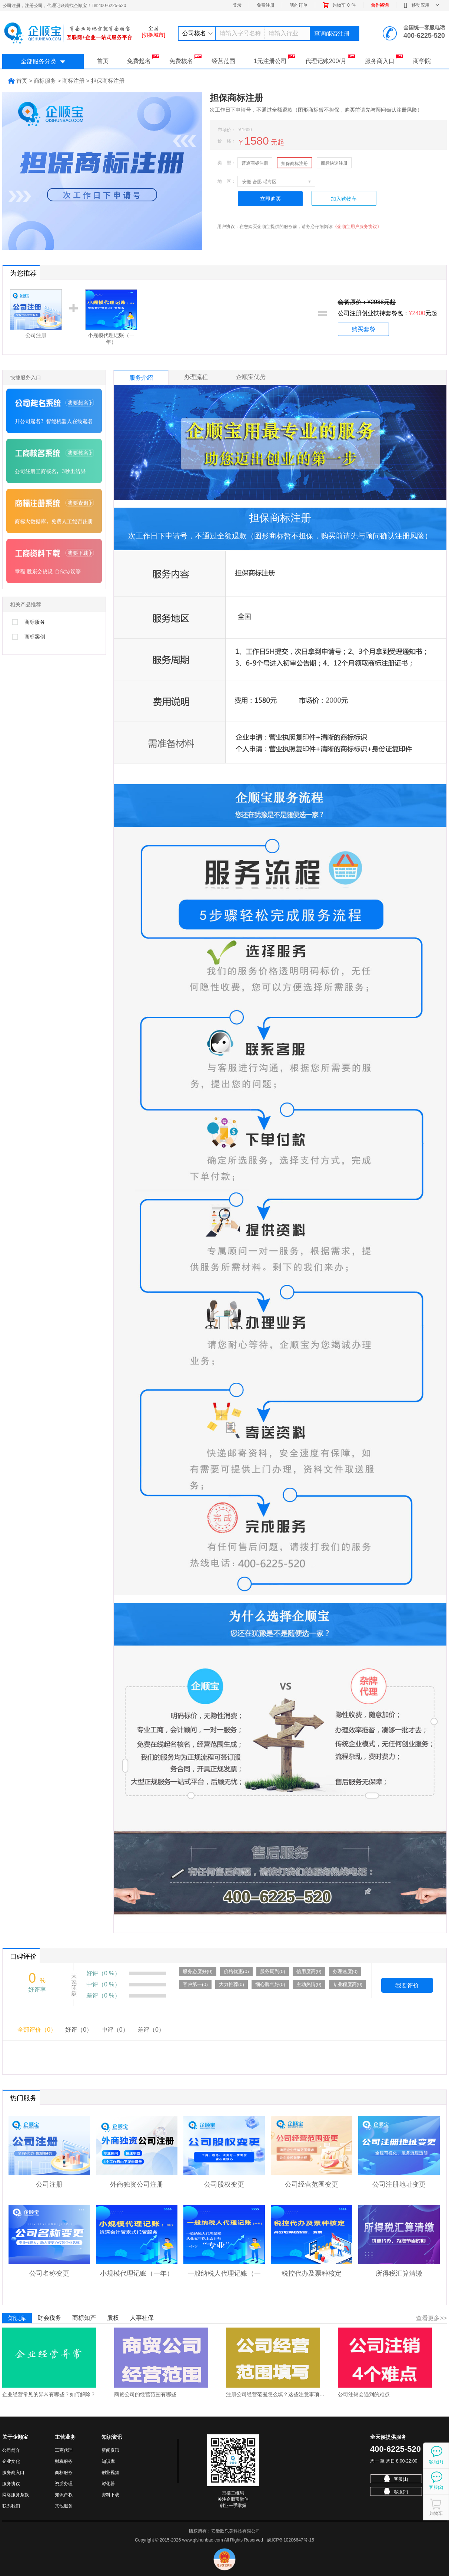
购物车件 (339, 5)
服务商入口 (384, 59)
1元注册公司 (274, 59)
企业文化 (11, 2461)
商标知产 (84, 2318)
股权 (113, 2318)
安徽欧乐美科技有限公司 (235, 2531)
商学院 (422, 61)
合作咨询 (380, 5)
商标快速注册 (334, 163)
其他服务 (64, 2506)
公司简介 (11, 2450)
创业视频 (110, 2472)
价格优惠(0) (236, 1971)
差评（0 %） (103, 1995)
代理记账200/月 (330, 59)
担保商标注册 (294, 163)
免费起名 (143, 59)
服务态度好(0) (198, 1971)
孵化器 (108, 2483)
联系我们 (11, 2506)
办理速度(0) (345, 1971)
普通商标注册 (255, 163)
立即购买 (270, 199)
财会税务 (49, 2318)
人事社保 (142, 2318)
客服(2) (396, 2491)
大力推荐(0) (231, 1984)
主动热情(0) (309, 1984)
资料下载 (110, 2495)
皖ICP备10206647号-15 (290, 2540)
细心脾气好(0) (270, 1984)
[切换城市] (153, 35)
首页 (103, 61)
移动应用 (421, 5)
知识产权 (64, 2495)
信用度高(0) (309, 1971)
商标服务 (64, 2472)
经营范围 (223, 61)
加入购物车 (344, 199)
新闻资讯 (110, 2450)
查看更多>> (431, 2318)
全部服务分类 (43, 61)
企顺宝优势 (251, 377)
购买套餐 (363, 329)
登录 (237, 5)
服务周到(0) (272, 1971)
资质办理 (64, 2483)
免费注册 (266, 5)
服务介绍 (141, 378)
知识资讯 (112, 2437)
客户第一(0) (195, 1984)
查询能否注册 (332, 33)
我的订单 (298, 5)
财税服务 (64, 2461)
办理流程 (196, 377)
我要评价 (407, 1985)
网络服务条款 (15, 2495)
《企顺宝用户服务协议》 (357, 226)
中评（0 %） (103, 1984)
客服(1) (396, 2478)
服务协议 (11, 2483)
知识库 (17, 2318)
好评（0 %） (103, 1973)
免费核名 (185, 59)
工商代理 (64, 2450)
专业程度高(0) (348, 1984)
